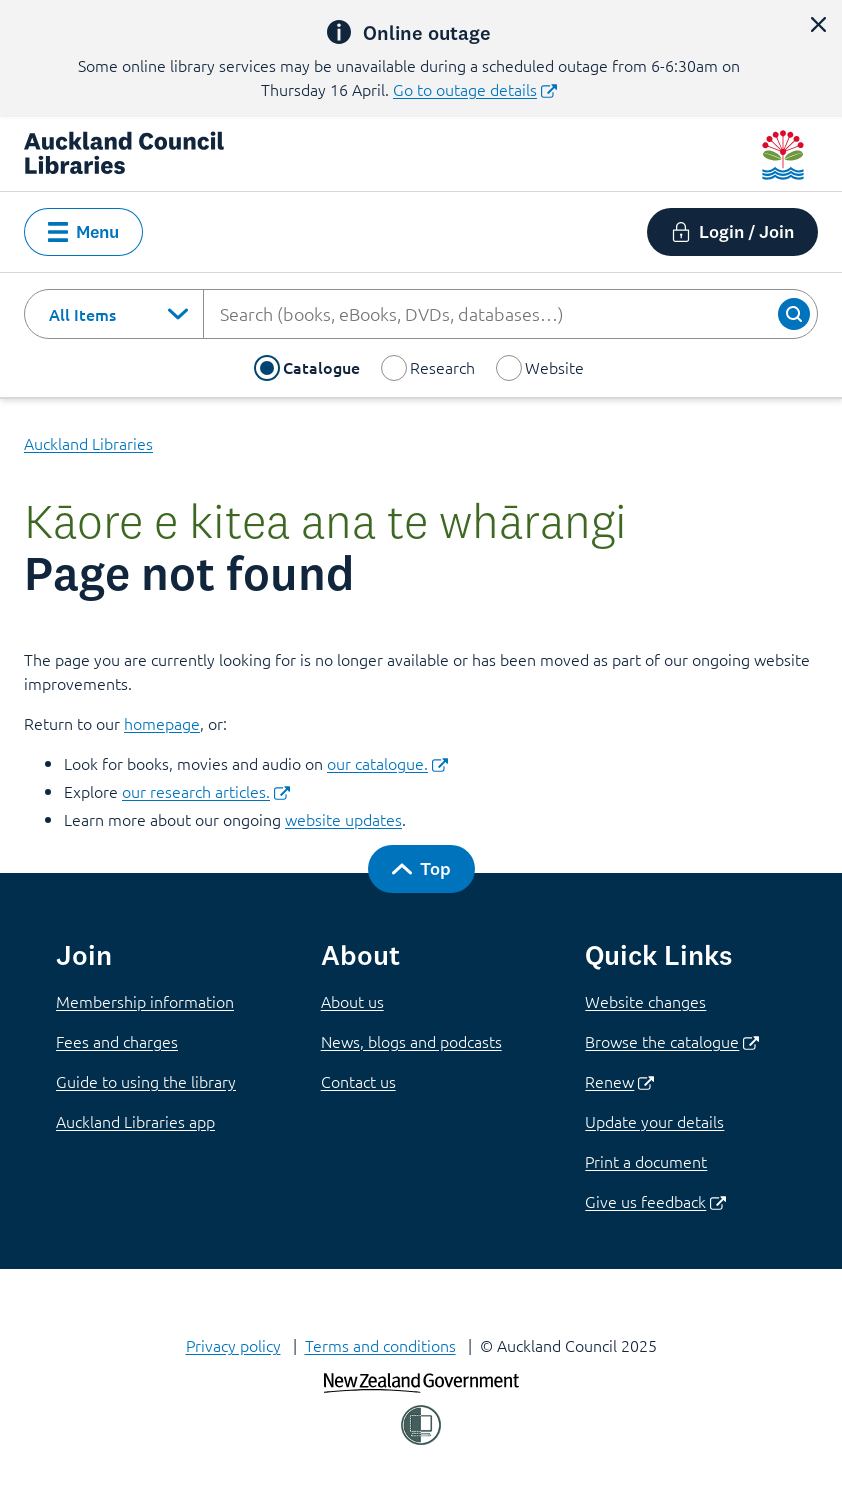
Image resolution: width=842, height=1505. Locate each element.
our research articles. (206, 791)
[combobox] (114, 314)
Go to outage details (475, 89)
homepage (162, 723)
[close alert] (818, 24)
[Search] (794, 314)
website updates (343, 819)
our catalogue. (387, 763)
